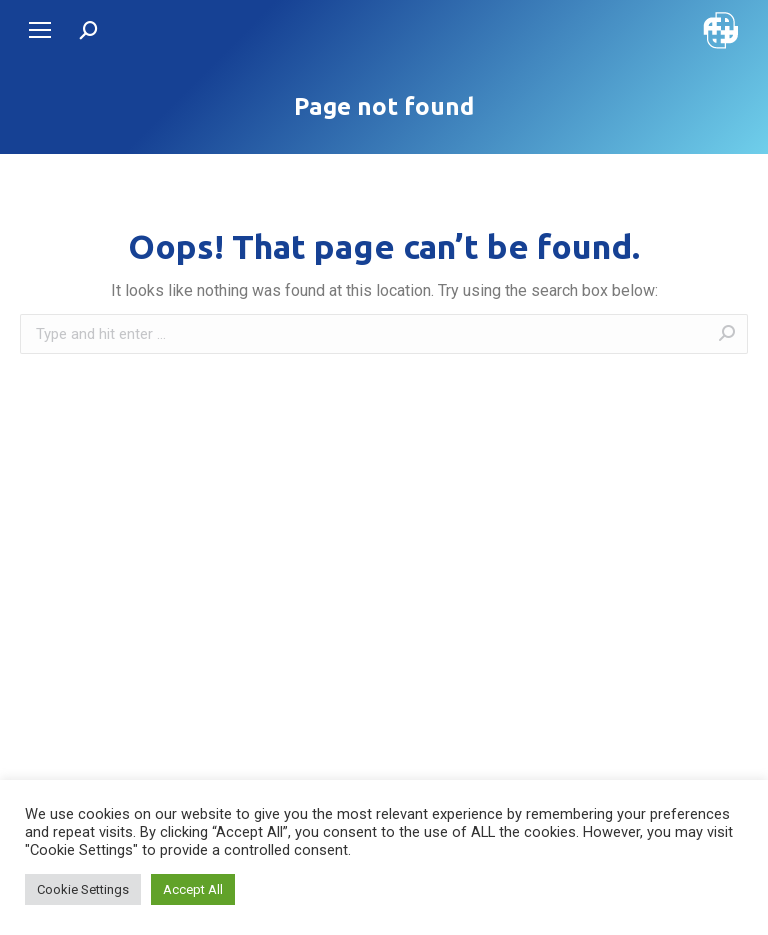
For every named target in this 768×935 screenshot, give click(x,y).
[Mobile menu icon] (40, 30)
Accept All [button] (193, 889)
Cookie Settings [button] (83, 889)
